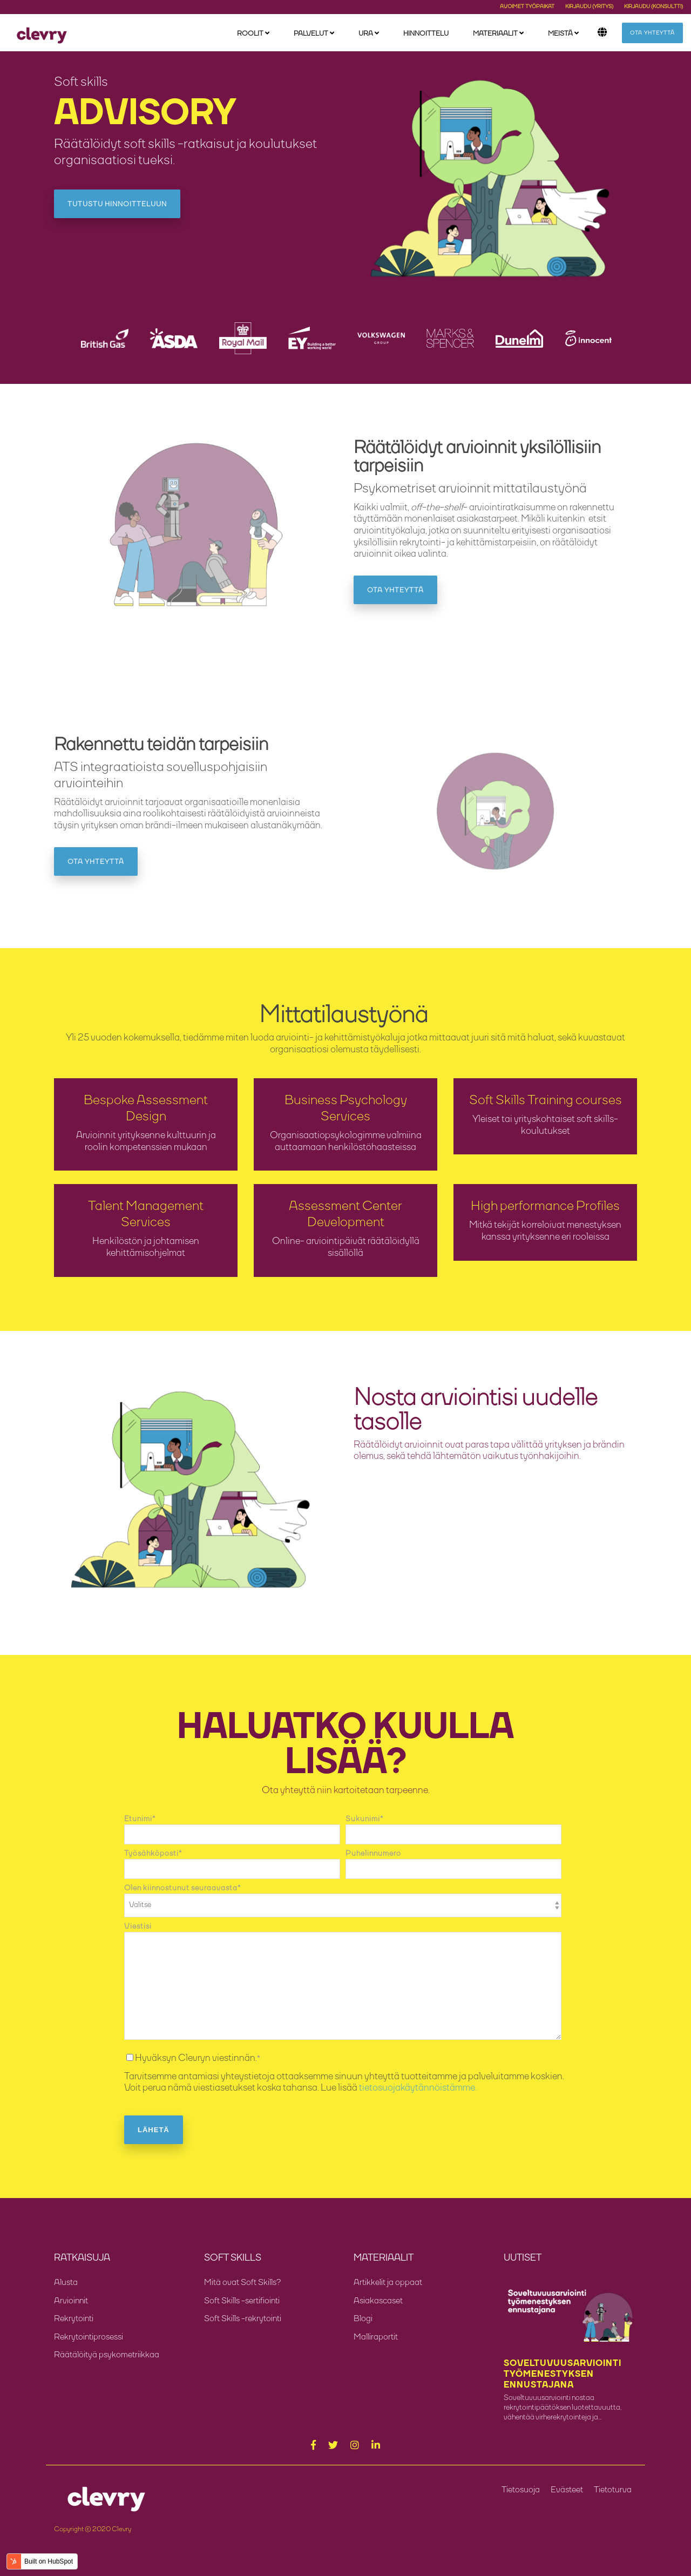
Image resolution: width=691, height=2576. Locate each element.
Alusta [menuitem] (66, 2282)
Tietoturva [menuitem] (613, 2489)
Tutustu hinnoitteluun (117, 203)
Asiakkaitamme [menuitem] (576, 111)
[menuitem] (279, 42)
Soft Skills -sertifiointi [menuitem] (242, 2300)
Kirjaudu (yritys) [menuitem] (589, 6)
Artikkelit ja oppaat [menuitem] (388, 2282)
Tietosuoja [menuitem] (521, 2489)
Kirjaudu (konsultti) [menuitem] (653, 6)
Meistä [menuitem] (551, 42)
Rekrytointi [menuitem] (73, 2318)
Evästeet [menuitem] (567, 2489)
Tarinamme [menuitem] (569, 69)
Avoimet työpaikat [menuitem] (527, 6)
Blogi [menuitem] (491, 69)
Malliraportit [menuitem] (508, 111)
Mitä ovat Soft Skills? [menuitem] (242, 2282)
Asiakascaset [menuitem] (506, 90)
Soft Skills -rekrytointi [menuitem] (242, 2318)
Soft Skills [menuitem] (502, 153)
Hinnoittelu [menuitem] (431, 42)
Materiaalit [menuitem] (493, 42)
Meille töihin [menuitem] (572, 90)
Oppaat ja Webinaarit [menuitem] (522, 132)
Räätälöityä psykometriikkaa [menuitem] (106, 2354)
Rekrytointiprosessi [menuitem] (88, 2336)
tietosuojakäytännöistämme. (418, 2087)
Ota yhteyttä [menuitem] (573, 132)
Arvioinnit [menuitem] (71, 2300)
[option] (104, 337)
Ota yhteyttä (647, 35)
